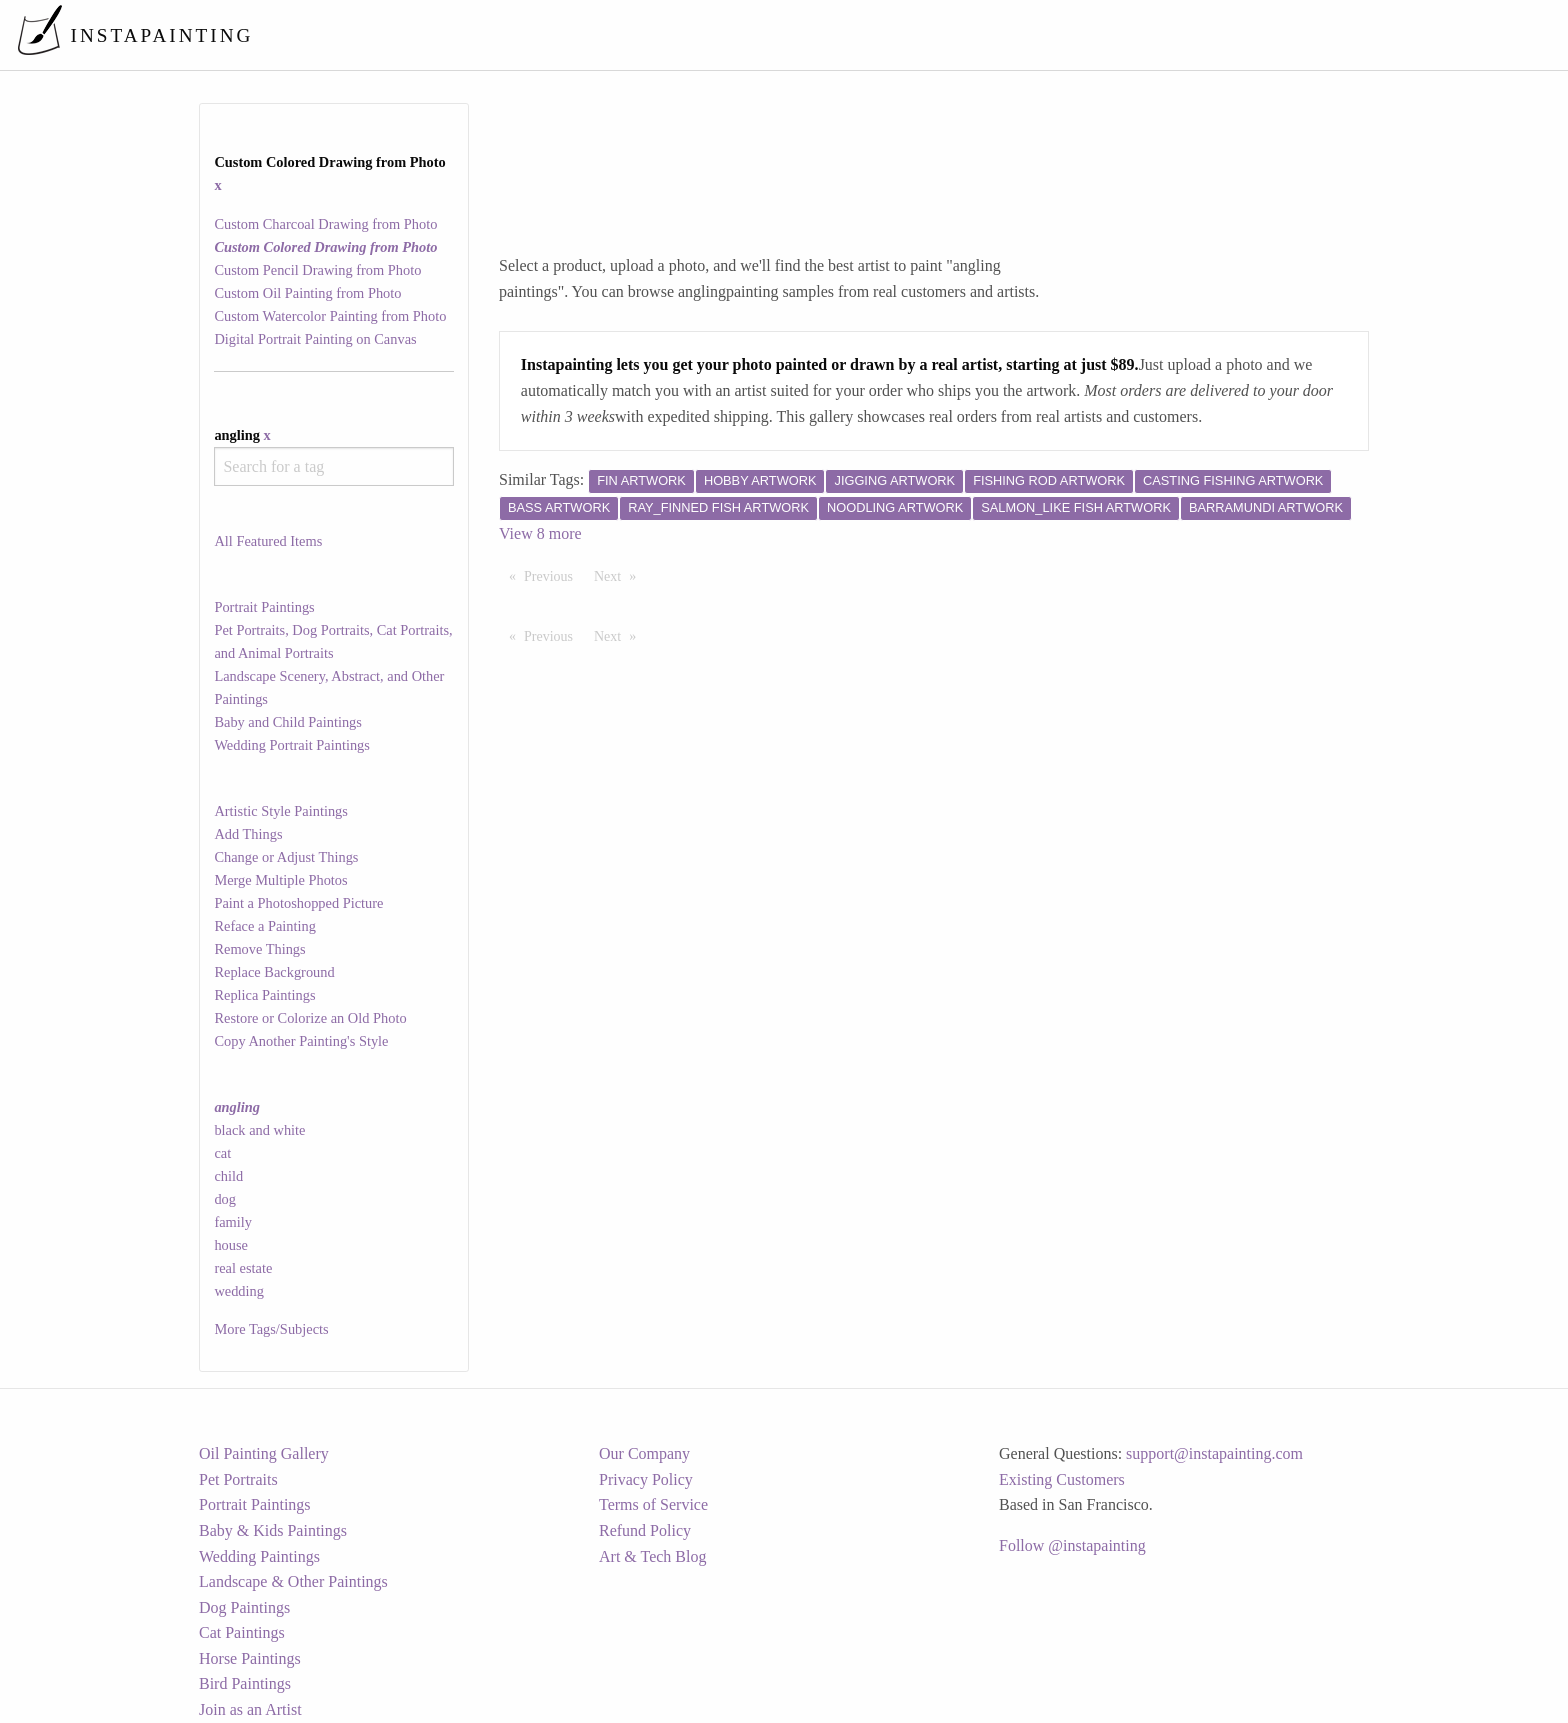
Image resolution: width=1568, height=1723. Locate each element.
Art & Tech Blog (652, 1556)
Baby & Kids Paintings (273, 1530)
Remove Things (259, 949)
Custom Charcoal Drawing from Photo (325, 224)
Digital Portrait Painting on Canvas (315, 339)
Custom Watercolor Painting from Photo (330, 316)
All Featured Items (268, 541)
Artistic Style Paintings (281, 811)
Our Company (644, 1453)
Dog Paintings (244, 1607)
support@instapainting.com (1214, 1453)
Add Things (248, 834)
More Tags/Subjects (271, 1329)
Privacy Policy (646, 1479)
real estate (243, 1268)
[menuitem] (1132, 34)
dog (225, 1199)
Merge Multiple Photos (280, 880)
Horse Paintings (250, 1658)
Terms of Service (653, 1504)
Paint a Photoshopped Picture (298, 903)
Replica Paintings (264, 995)
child (228, 1176)
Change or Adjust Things (286, 857)
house (231, 1245)
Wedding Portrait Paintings (292, 745)
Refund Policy (645, 1530)
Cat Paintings (242, 1632)
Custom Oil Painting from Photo (307, 293)
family (233, 1222)
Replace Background (274, 972)
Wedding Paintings (259, 1556)
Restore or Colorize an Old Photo (310, 1018)
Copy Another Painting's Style (301, 1041)
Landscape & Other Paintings (293, 1581)
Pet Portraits (238, 1479)
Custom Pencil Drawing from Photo (317, 270)
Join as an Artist (250, 1709)
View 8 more (540, 533)
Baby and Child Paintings (288, 722)
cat (222, 1153)
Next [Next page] (620, 575)
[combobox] (333, 466)
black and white (259, 1130)
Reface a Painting (265, 926)
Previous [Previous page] (553, 575)
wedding (239, 1291)
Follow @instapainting (1072, 1545)
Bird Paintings (245, 1683)
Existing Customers (1062, 1479)
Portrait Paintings (264, 607)
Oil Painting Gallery (264, 1453)
